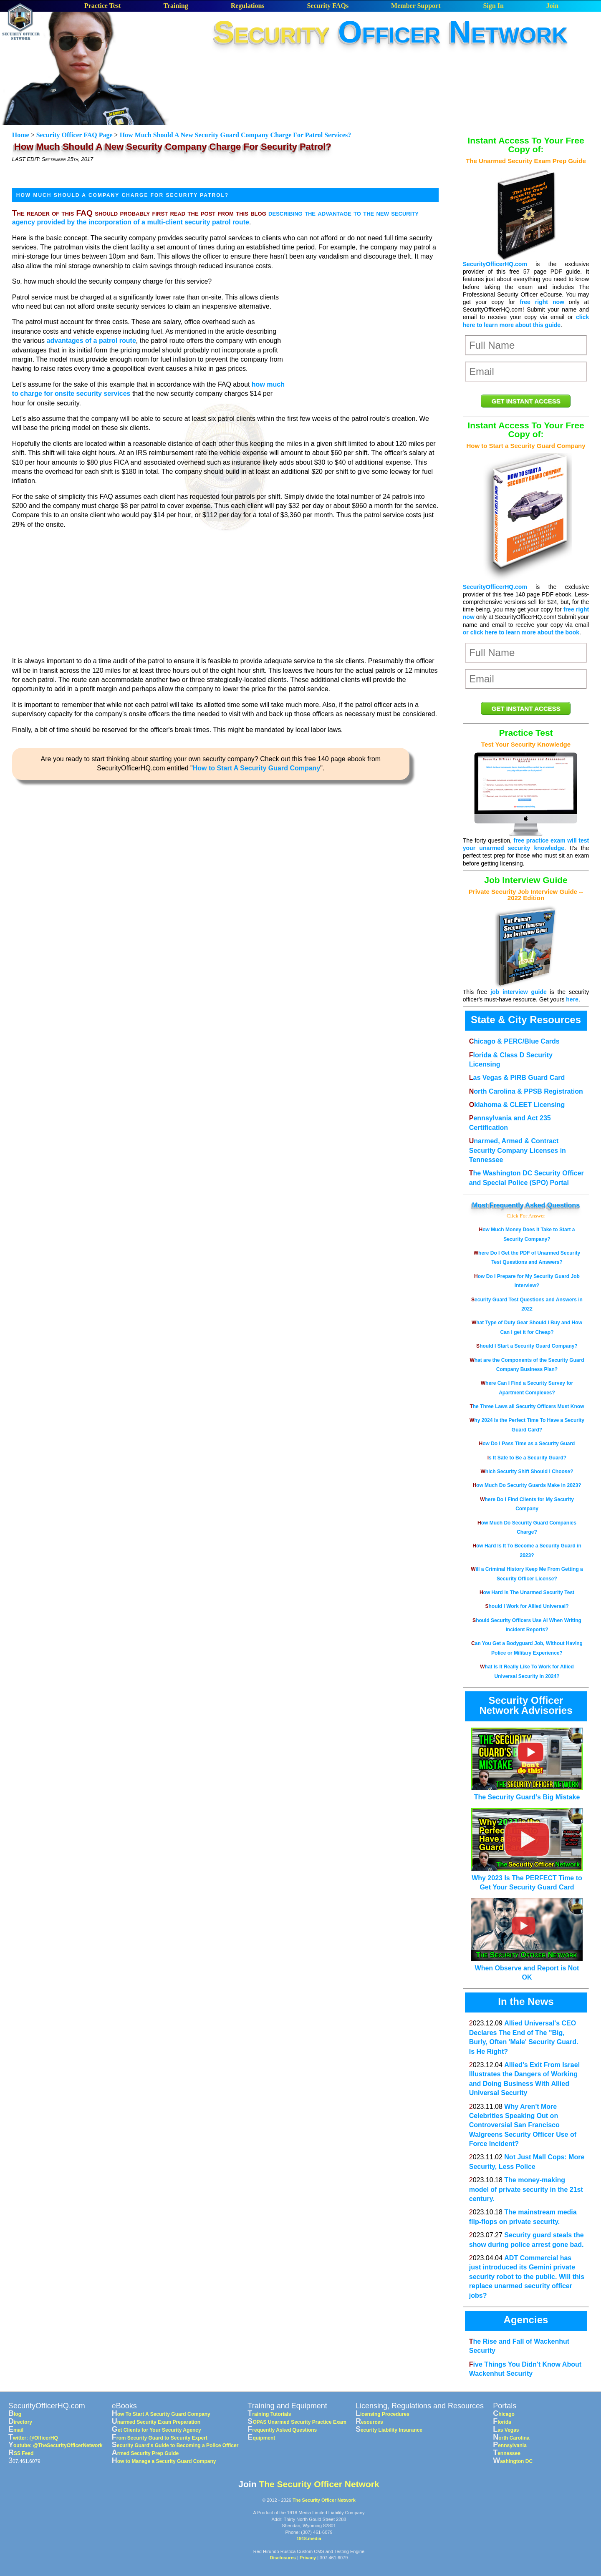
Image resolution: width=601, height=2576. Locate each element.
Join (552, 6)
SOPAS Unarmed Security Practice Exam (296, 2422)
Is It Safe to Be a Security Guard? (526, 1458)
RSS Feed (20, 2453)
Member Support (415, 6)
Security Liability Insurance (389, 2430)
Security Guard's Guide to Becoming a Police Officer (175, 2445)
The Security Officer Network (319, 2484)
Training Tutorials (269, 2414)
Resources (369, 2422)
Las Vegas (506, 2430)
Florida (502, 2422)
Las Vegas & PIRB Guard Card (517, 1077)
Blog (14, 2414)
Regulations (248, 6)
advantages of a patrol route (91, 340)
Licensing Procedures (382, 2414)
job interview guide (518, 992)
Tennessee (506, 2453)
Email (15, 2430)
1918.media (308, 2538)
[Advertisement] (391, 75)
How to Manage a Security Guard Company (164, 2461)
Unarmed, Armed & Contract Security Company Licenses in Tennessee (517, 1150)
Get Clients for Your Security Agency (156, 2430)
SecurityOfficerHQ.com (495, 264)
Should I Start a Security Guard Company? (527, 1346)
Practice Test (102, 6)
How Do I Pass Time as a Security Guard (527, 1443)
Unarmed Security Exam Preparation (156, 2422)
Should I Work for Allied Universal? (526, 1606)
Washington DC (513, 2461)
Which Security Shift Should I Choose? (526, 1471)
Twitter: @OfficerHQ (33, 2438)
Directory (20, 2422)
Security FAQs (327, 6)
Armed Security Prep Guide (145, 2453)
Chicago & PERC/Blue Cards (514, 1041)
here (572, 999)
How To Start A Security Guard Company (161, 2414)
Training (175, 6)
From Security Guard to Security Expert (159, 2438)
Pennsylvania (510, 2445)
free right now (542, 302)
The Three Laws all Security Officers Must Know (527, 1406)
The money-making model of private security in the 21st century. (526, 2189)
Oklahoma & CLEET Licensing (517, 1104)
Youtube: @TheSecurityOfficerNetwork (55, 2445)
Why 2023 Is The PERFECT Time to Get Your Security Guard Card (526, 1878)
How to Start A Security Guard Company (257, 768)
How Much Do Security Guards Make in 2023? (526, 1485)
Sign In (493, 6)
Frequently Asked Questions (535, 1205)
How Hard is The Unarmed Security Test (527, 1592)
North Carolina (511, 2438)
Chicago (504, 2414)
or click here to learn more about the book (521, 632)
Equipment (261, 2438)
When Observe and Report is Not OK (526, 1968)
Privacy (308, 2557)
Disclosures (283, 2557)
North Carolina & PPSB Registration (526, 1091)
